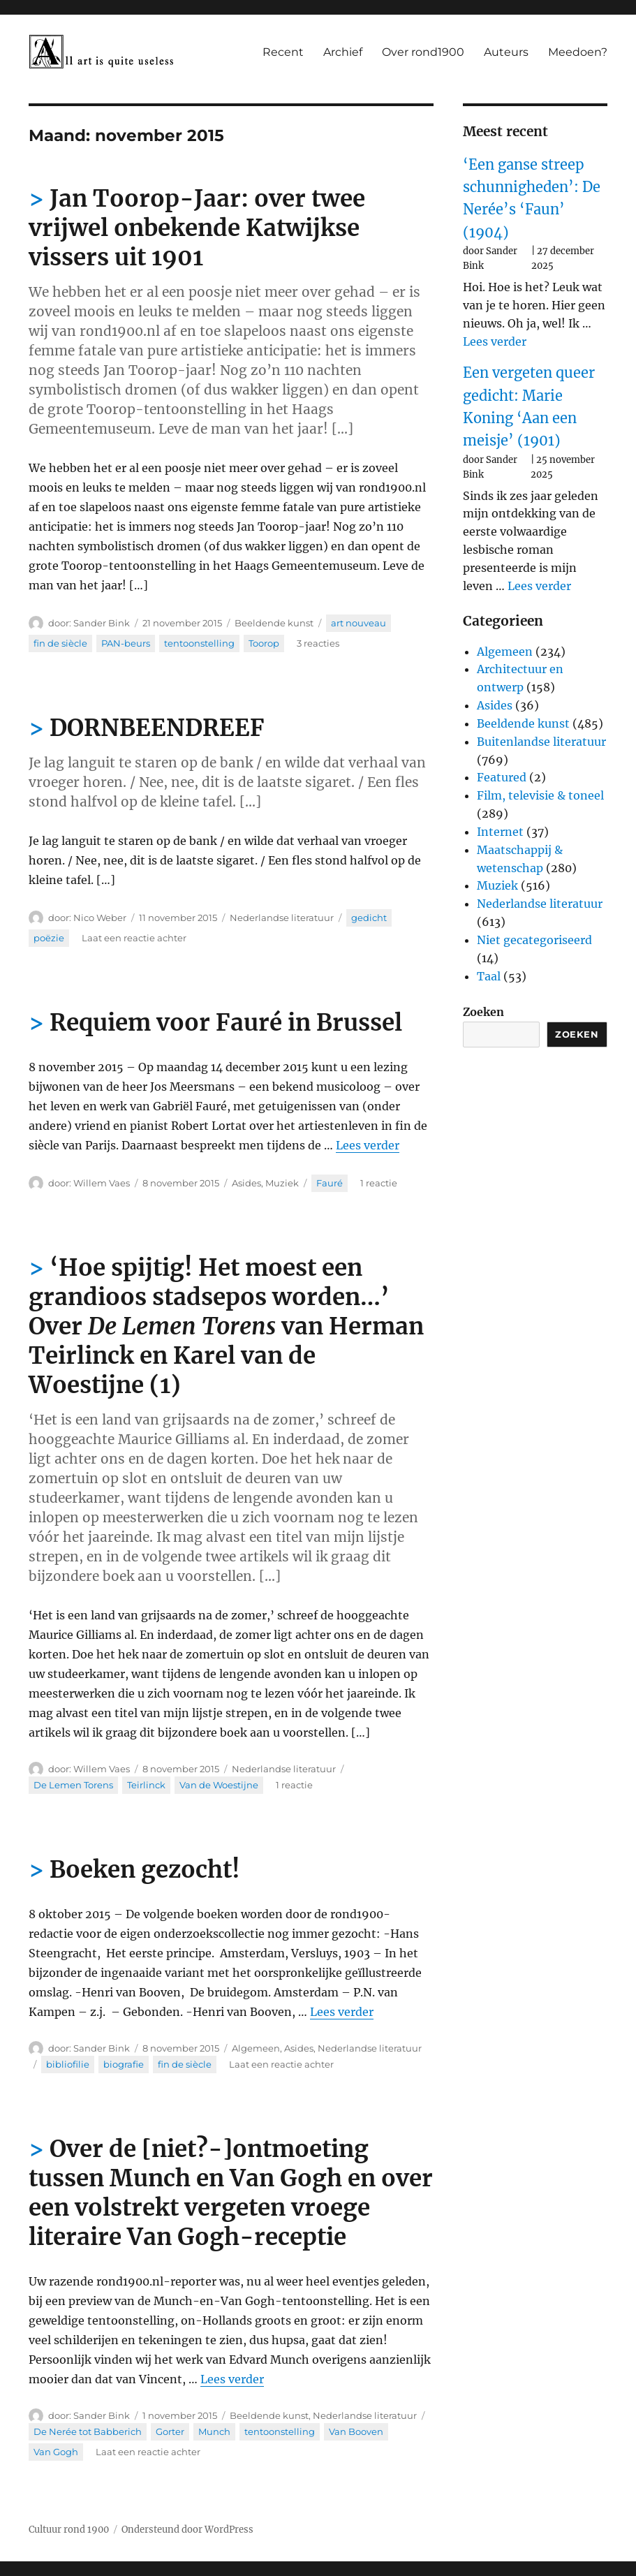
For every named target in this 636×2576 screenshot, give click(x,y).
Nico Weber (99, 917)
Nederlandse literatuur (282, 917)
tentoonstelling (199, 643)
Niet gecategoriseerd (534, 940)
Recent (283, 52)
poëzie (49, 937)
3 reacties (318, 643)
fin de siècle (60, 643)
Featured (501, 777)
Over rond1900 (423, 52)
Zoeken (483, 1012)
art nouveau (358, 622)
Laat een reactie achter (134, 937)
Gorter (170, 2431)
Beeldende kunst (274, 622)
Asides (246, 1182)
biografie (123, 2064)
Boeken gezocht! (145, 1869)
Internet (500, 832)
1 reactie (378, 1182)
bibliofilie (67, 2064)
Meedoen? (577, 52)
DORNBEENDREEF (157, 728)
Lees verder (367, 1145)
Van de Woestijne (218, 1784)
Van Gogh (56, 2451)
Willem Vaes (101, 1182)
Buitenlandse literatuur (541, 742)
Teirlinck (146, 1784)
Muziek (282, 1182)
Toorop (264, 643)
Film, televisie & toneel (540, 795)
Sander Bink (101, 622)
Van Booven (356, 2431)
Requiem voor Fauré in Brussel (226, 1022)
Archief (342, 52)
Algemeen (256, 2048)
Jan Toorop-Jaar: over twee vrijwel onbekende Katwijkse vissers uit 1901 (197, 228)
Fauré (329, 1182)
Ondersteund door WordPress (187, 2529)
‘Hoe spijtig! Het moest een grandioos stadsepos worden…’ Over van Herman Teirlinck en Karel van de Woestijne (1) (226, 1326)
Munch (214, 2431)
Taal (489, 976)
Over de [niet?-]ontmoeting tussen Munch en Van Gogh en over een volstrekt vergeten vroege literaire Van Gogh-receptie (231, 2193)
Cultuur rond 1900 (69, 2529)
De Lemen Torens (73, 1784)
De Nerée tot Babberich (88, 2431)
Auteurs (506, 52)
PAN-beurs (125, 643)
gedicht (369, 917)
